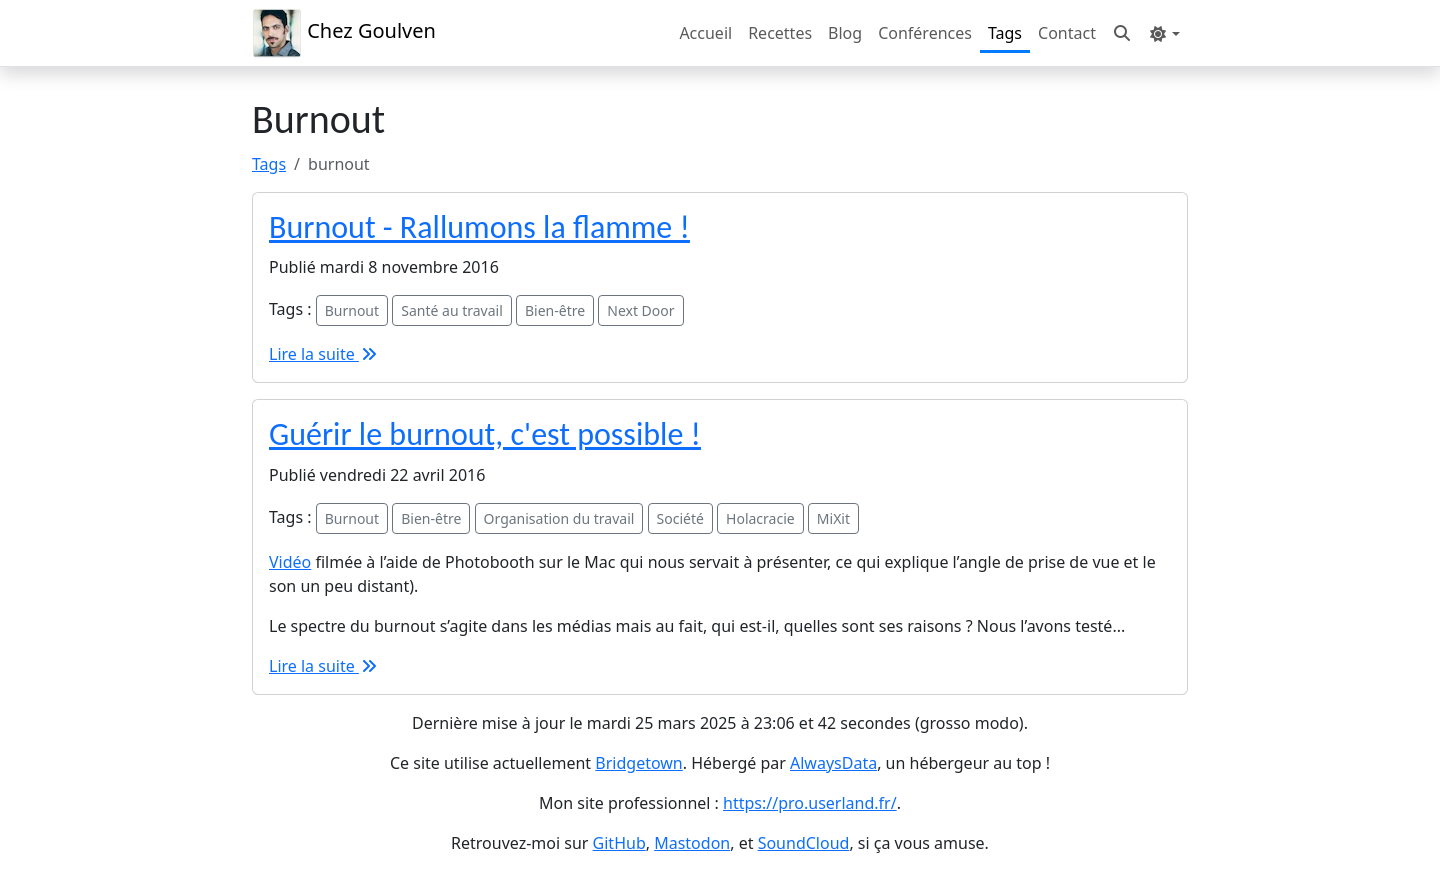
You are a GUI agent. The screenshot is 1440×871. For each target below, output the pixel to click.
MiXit (833, 518)
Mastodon (692, 843)
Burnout (352, 310)
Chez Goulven (344, 33)
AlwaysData (833, 763)
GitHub (619, 843)
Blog (845, 33)
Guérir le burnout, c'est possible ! (485, 434)
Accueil (705, 33)
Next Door (640, 310)
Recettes (780, 33)
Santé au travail (452, 310)
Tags (1005, 33)
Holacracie (760, 518)
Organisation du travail (559, 518)
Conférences (925, 33)
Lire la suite (324, 354)
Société (680, 518)
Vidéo (290, 562)
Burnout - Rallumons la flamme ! (479, 227)
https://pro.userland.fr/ (810, 803)
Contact (1067, 33)
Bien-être (555, 310)
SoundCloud (804, 843)
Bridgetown (638, 763)
